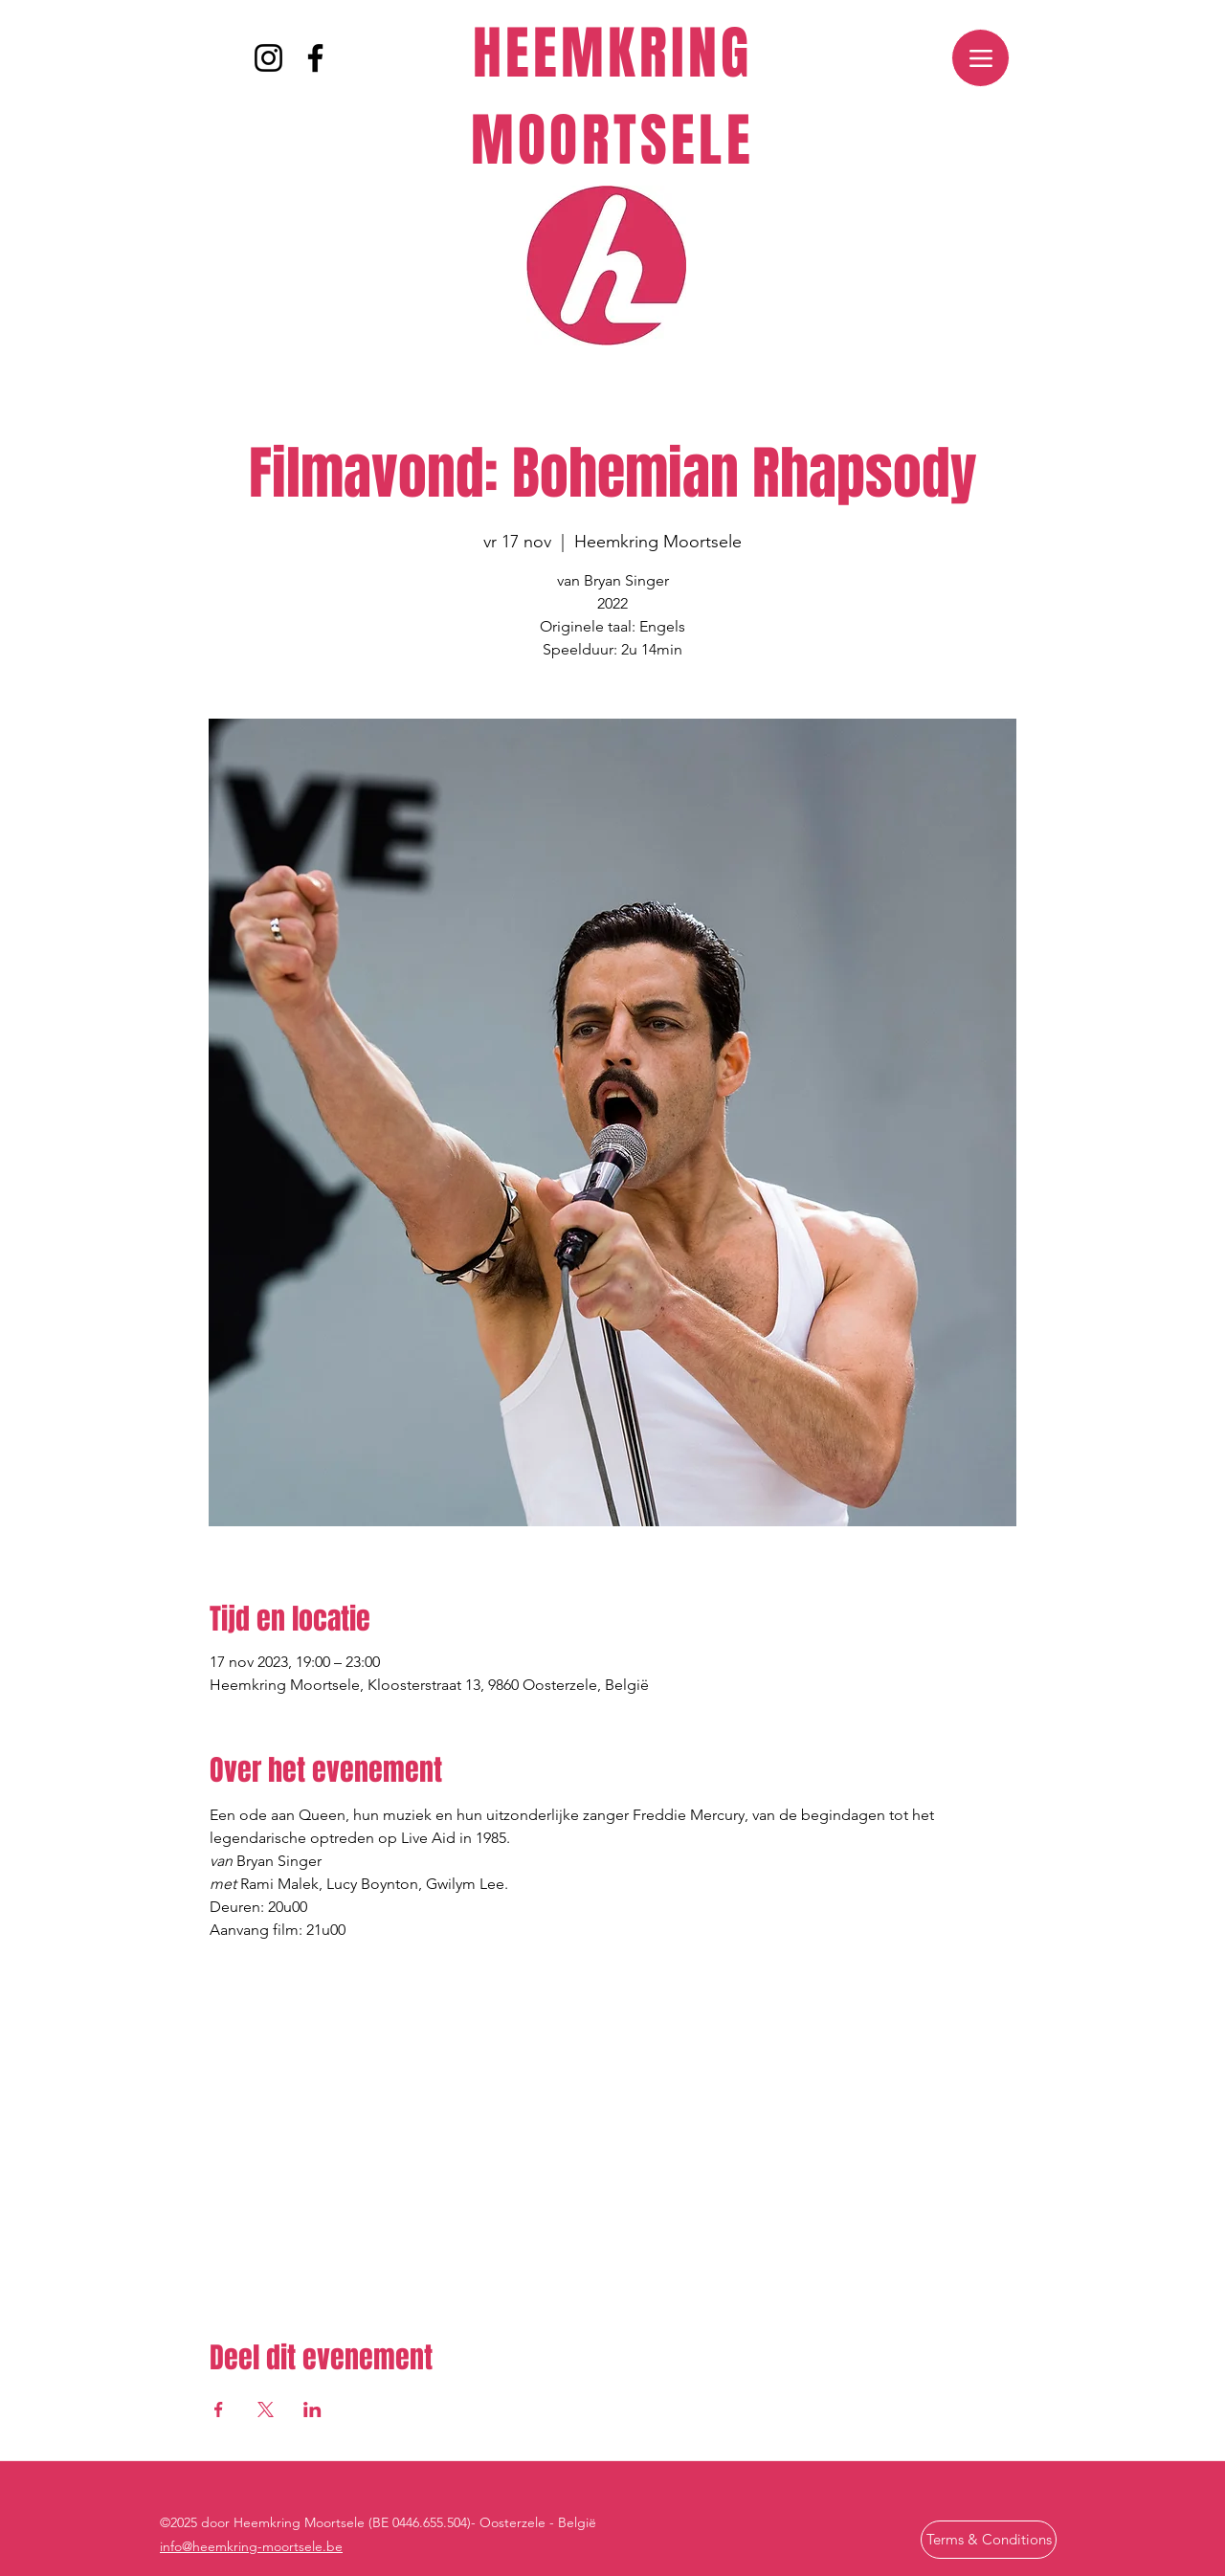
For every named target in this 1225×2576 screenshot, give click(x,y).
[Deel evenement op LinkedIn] (312, 2409)
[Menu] (980, 58)
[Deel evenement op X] (265, 2409)
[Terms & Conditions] (989, 2539)
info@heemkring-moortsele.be (251, 2546)
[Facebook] (315, 58)
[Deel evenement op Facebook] (219, 2409)
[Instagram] (268, 58)
